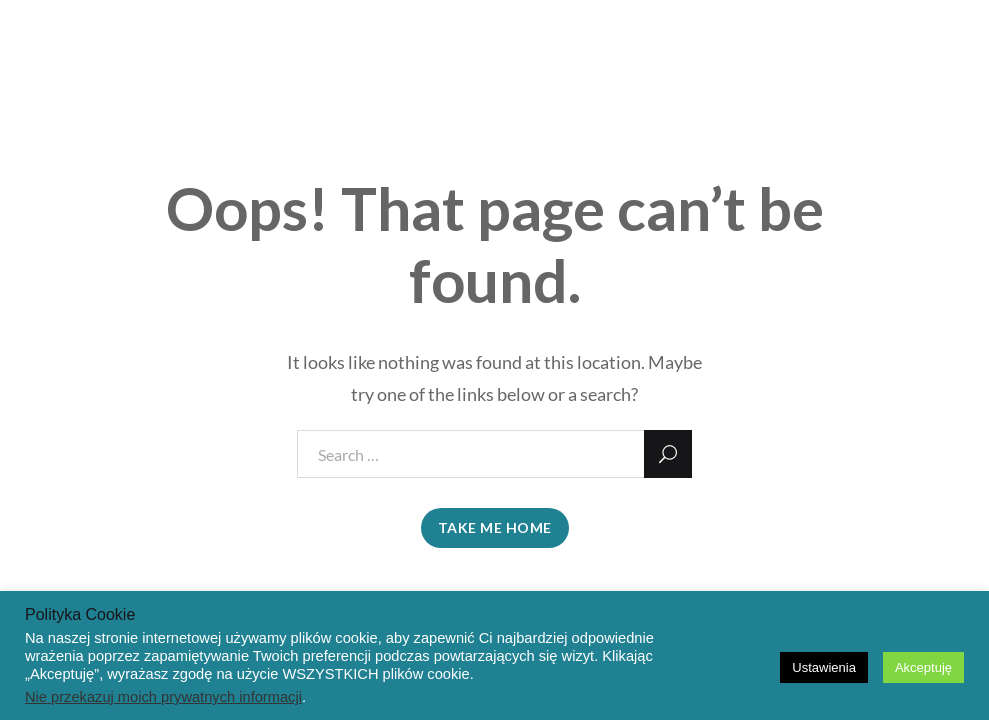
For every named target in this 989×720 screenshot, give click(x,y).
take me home (495, 527)
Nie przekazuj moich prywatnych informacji (163, 697)
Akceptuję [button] (923, 667)
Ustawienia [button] (824, 667)
